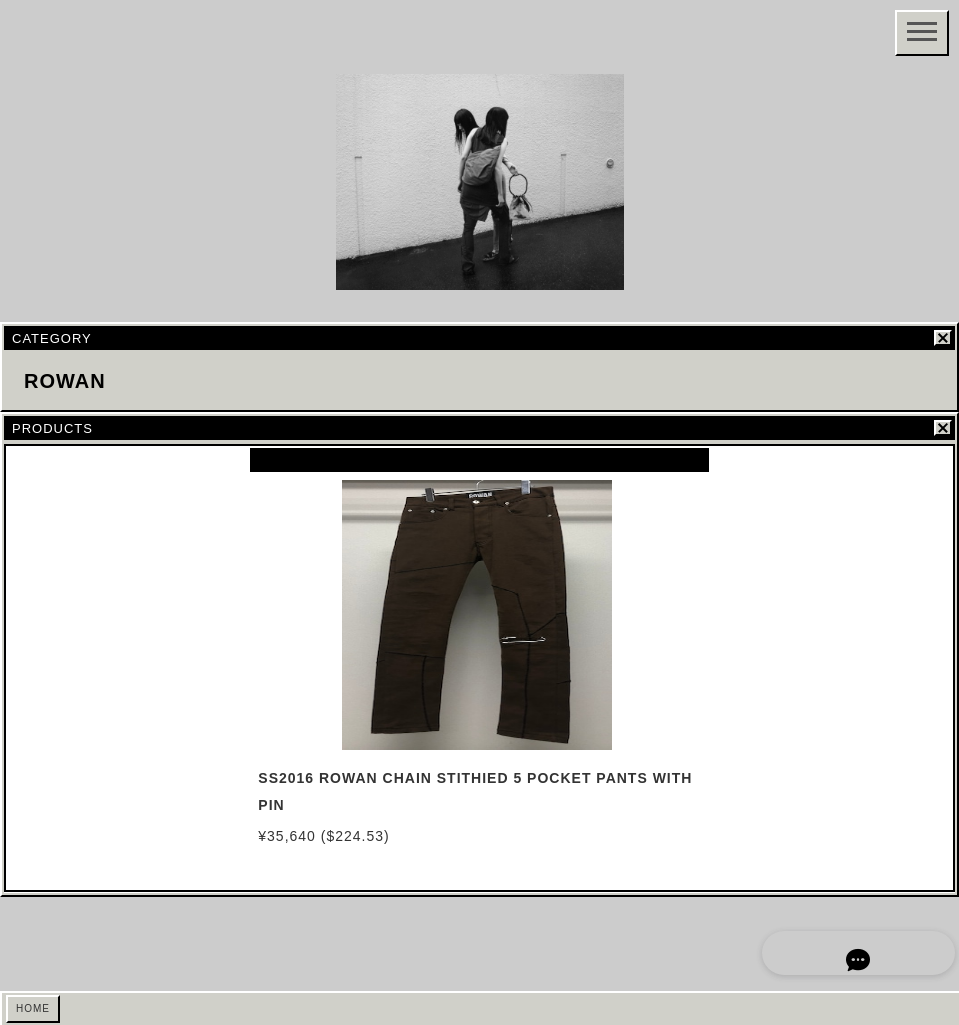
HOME (33, 1008)
